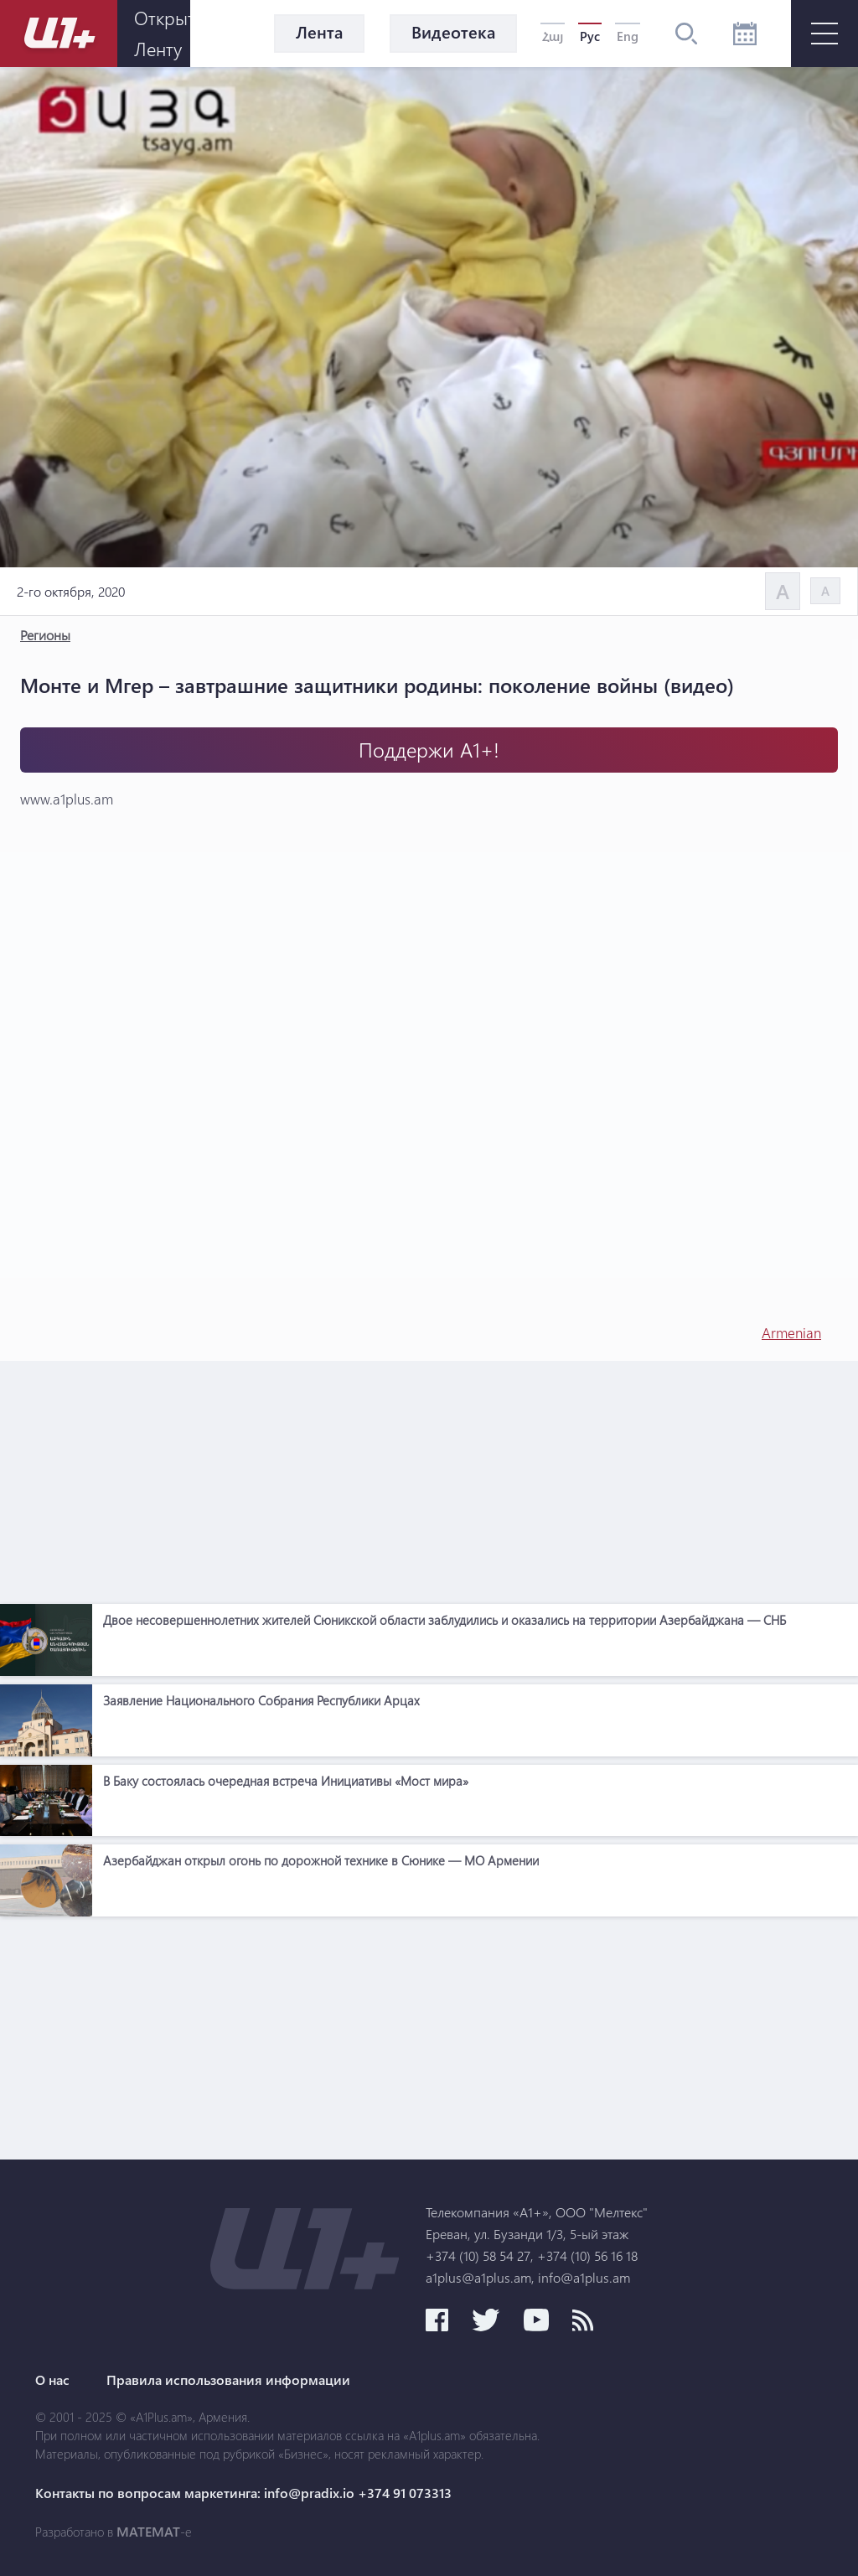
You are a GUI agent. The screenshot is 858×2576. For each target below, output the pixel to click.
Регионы (45, 634)
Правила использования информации (228, 2380)
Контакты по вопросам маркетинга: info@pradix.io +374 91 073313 (243, 2493)
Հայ (552, 36)
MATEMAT (148, 2532)
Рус (590, 36)
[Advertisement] (429, 1478)
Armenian (791, 1332)
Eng (627, 36)
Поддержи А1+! (429, 749)
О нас (52, 2380)
